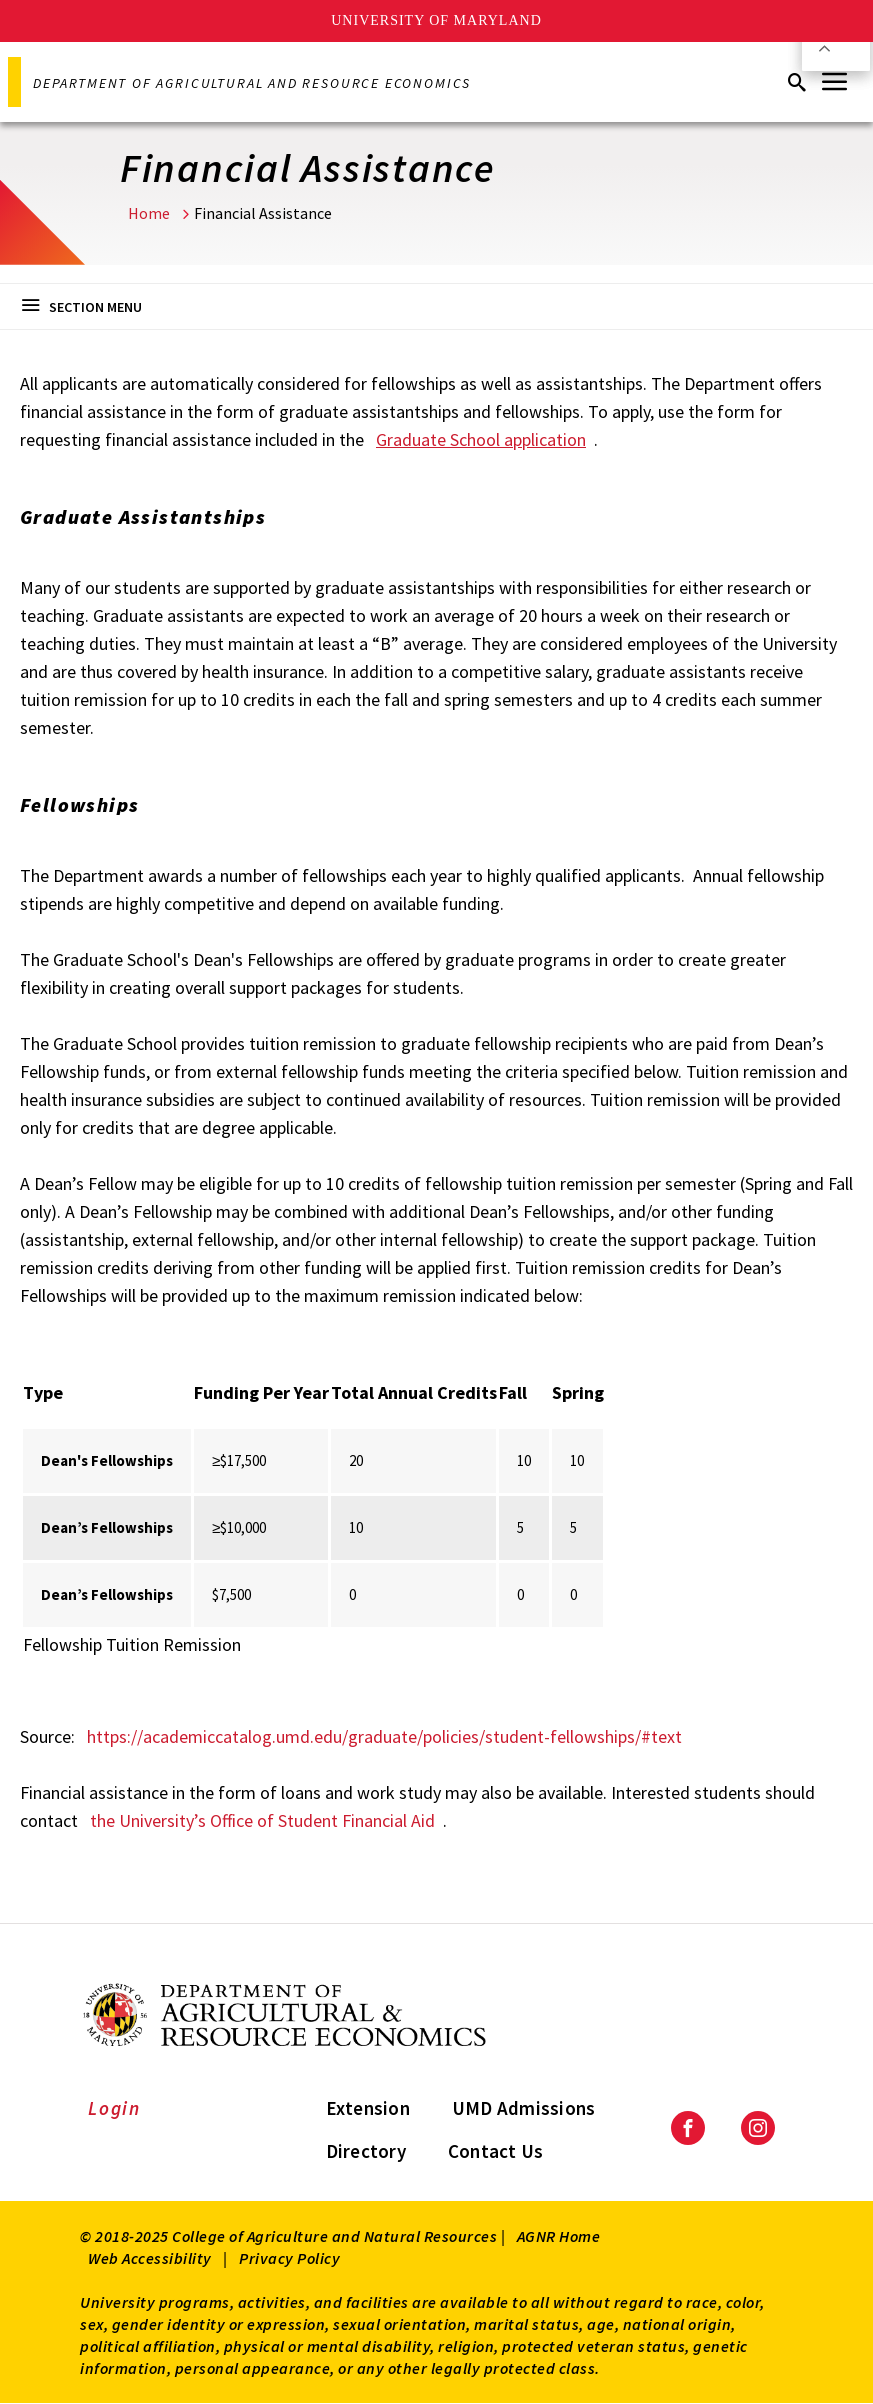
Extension (368, 2108)
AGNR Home (559, 2236)
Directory (366, 2151)
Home (149, 213)
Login (114, 2108)
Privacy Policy (289, 2258)
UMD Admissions (524, 2108)
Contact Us (496, 2151)
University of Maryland (436, 20)
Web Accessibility (150, 2258)
